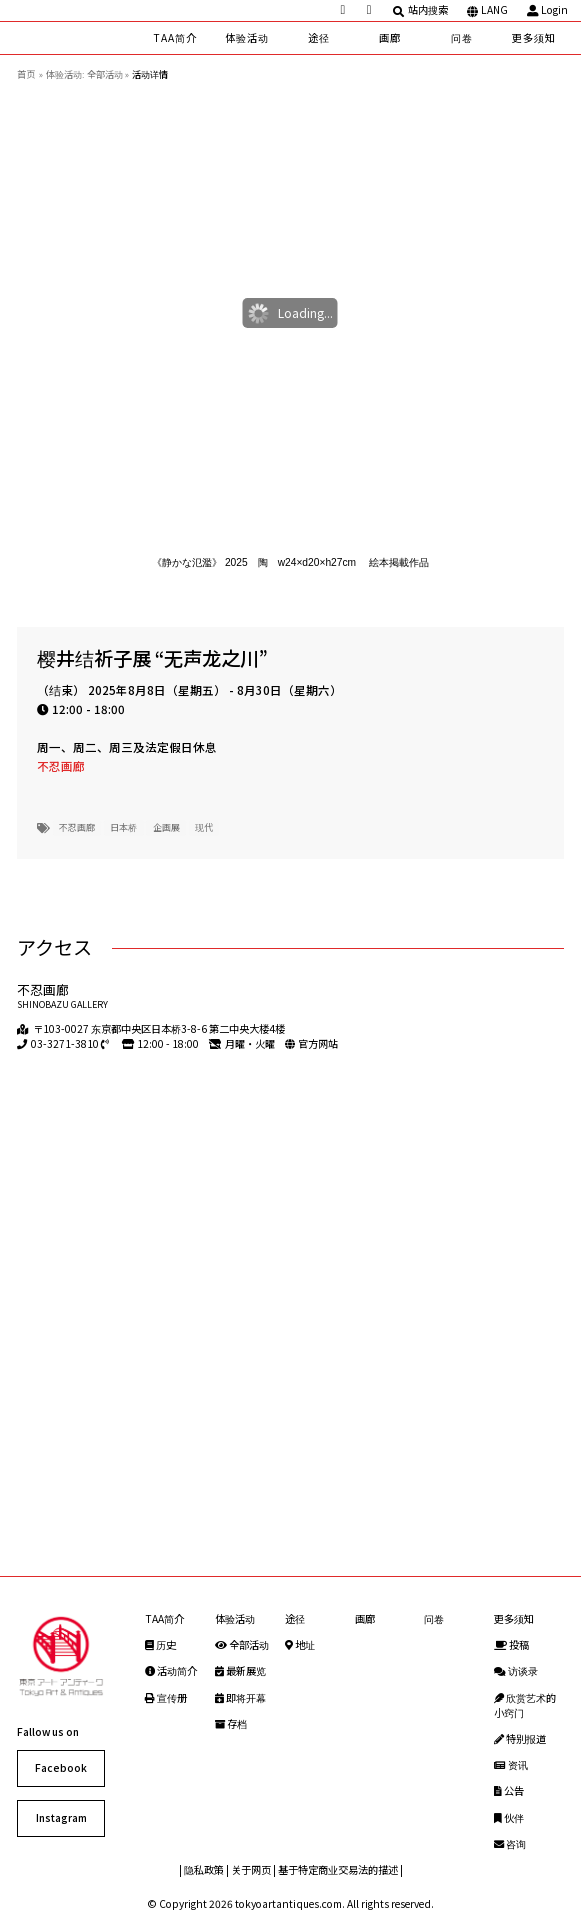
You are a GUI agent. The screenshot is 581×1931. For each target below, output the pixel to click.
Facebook (61, 1767)
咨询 (510, 1843)
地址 (300, 1644)
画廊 (390, 37)
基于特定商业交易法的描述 (338, 1869)
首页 (26, 74)
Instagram (61, 1817)
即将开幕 (240, 1697)
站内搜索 (420, 10)
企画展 (166, 827)
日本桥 (123, 827)
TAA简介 (175, 37)
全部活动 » (108, 74)
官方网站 (318, 1043)
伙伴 (509, 1817)
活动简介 (171, 1670)
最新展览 (240, 1670)
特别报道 (520, 1738)
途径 (319, 37)
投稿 (511, 1644)
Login (548, 10)
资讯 (511, 1764)
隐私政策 (204, 1869)
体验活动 (247, 37)
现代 (204, 827)
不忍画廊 (61, 766)
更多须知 (534, 37)
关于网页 (251, 1869)
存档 (231, 1723)
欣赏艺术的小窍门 (525, 1705)
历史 (160, 1644)
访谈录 (516, 1670)
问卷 (462, 37)
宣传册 (166, 1697)
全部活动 (242, 1644)
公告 (509, 1790)
